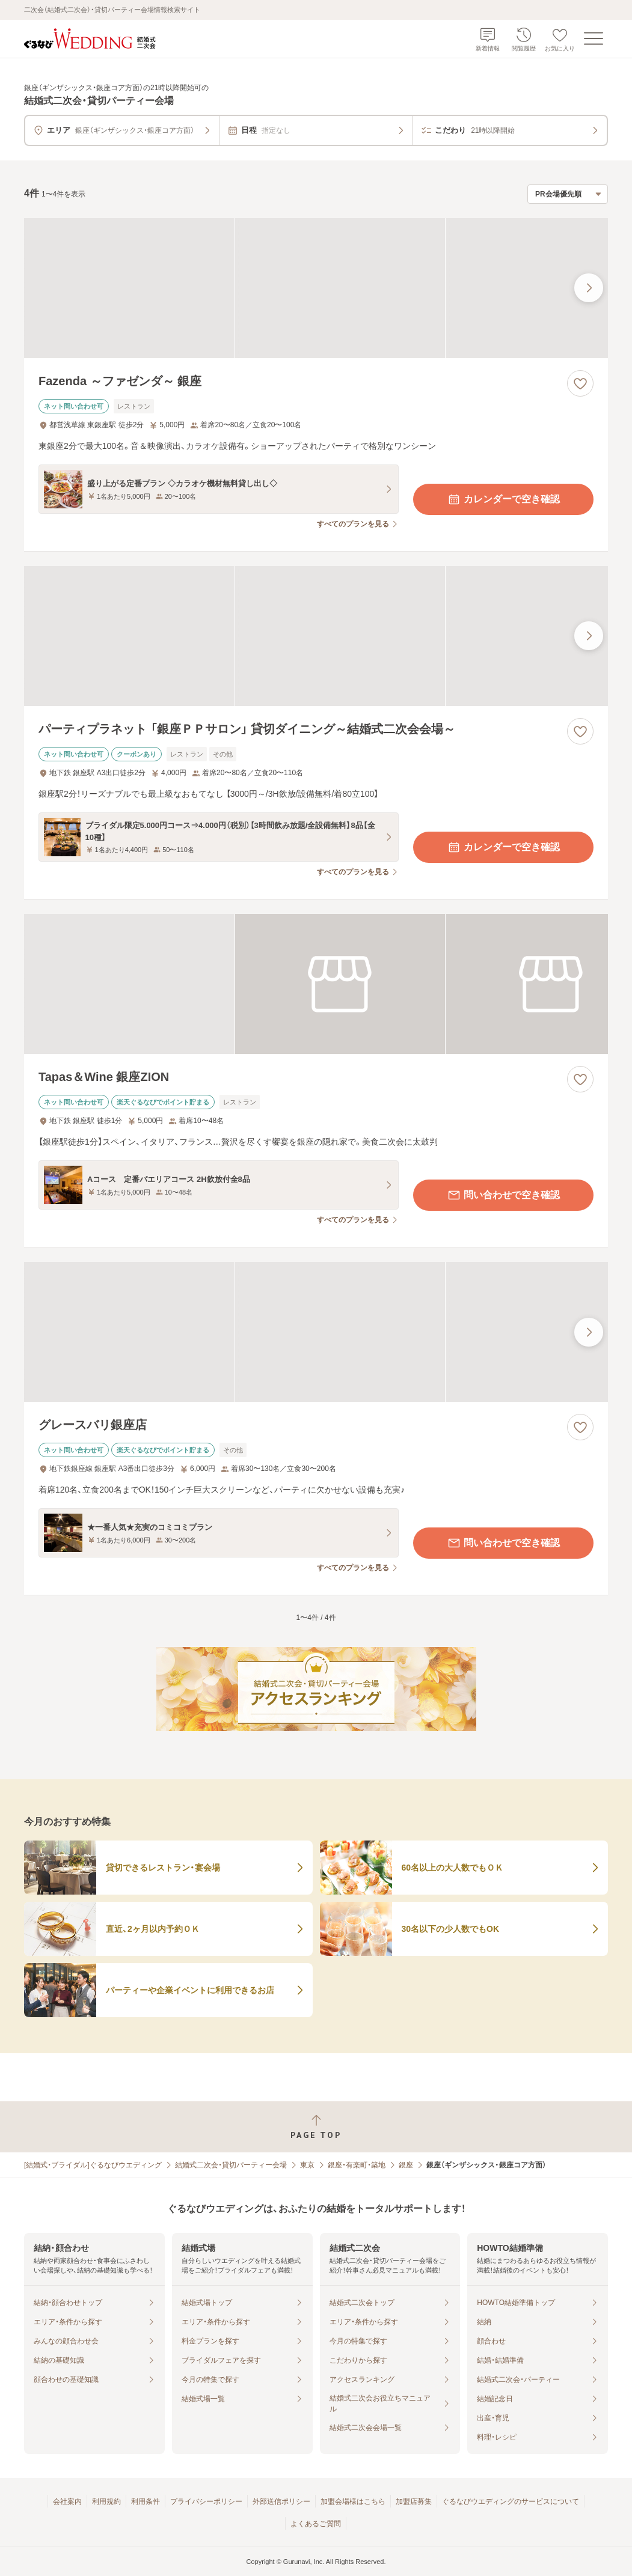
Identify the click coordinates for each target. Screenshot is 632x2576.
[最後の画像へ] (588, 287)
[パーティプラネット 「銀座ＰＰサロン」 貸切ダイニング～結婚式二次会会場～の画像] (316, 636)
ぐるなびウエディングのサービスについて (510, 2501)
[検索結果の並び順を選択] (567, 194)
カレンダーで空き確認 (503, 499)
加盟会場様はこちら (353, 2501)
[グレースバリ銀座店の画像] (316, 1332)
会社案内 (67, 2501)
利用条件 (145, 2501)
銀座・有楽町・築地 (356, 2165)
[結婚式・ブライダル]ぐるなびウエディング (93, 2165)
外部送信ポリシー (281, 2501)
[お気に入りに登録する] (580, 383)
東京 (307, 2165)
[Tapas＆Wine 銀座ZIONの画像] (316, 984)
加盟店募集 (414, 2501)
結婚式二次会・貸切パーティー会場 (231, 2165)
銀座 (406, 2165)
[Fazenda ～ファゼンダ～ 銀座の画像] (316, 288)
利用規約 (106, 2501)
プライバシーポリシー (206, 2501)
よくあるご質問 (315, 2524)
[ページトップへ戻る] (316, 2126)
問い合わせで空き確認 (503, 1195)
